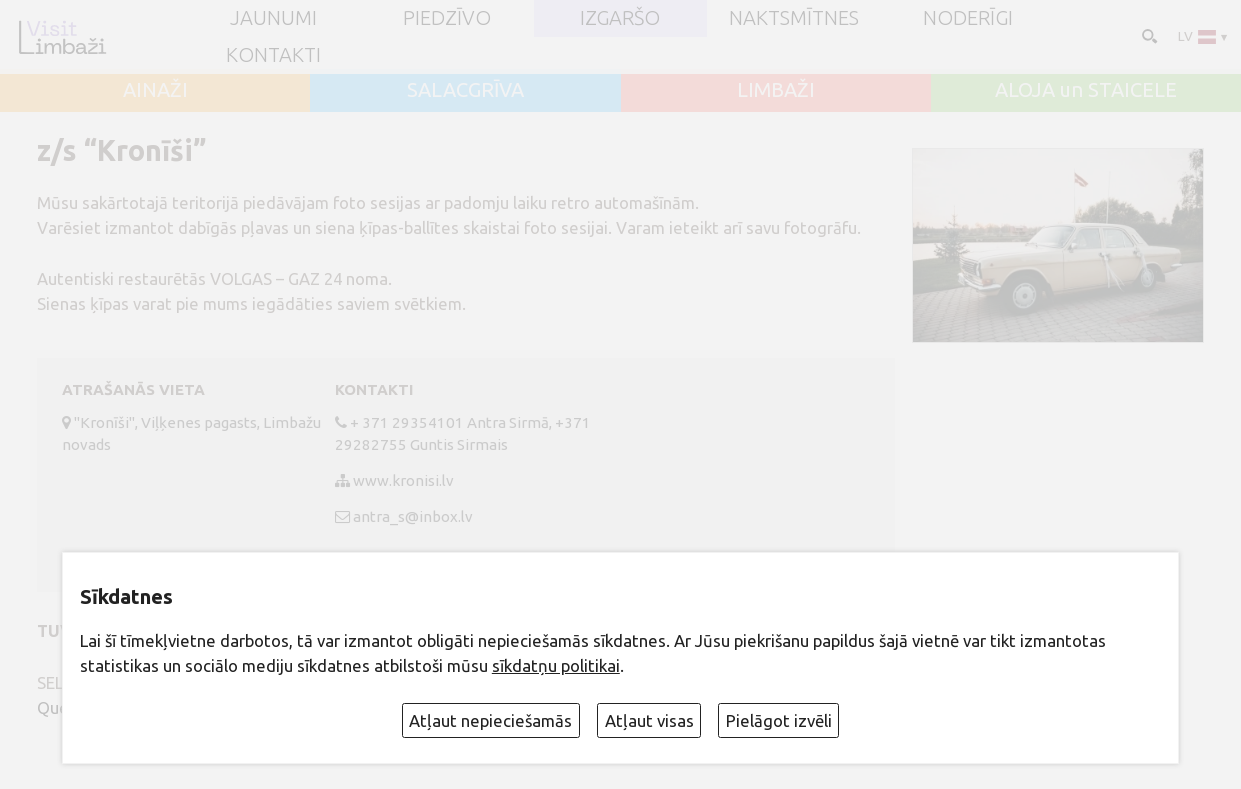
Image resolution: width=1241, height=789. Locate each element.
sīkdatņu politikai (556, 665)
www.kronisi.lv (403, 480)
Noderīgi (968, 18)
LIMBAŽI (776, 90)
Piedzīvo (447, 18)
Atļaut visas (649, 720)
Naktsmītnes (794, 18)
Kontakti (273, 55)
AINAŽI (155, 90)
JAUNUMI (273, 18)
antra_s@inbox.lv (413, 516)
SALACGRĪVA (465, 90)
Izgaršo (620, 18)
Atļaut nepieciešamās (490, 720)
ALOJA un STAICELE (1086, 90)
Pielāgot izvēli (779, 720)
